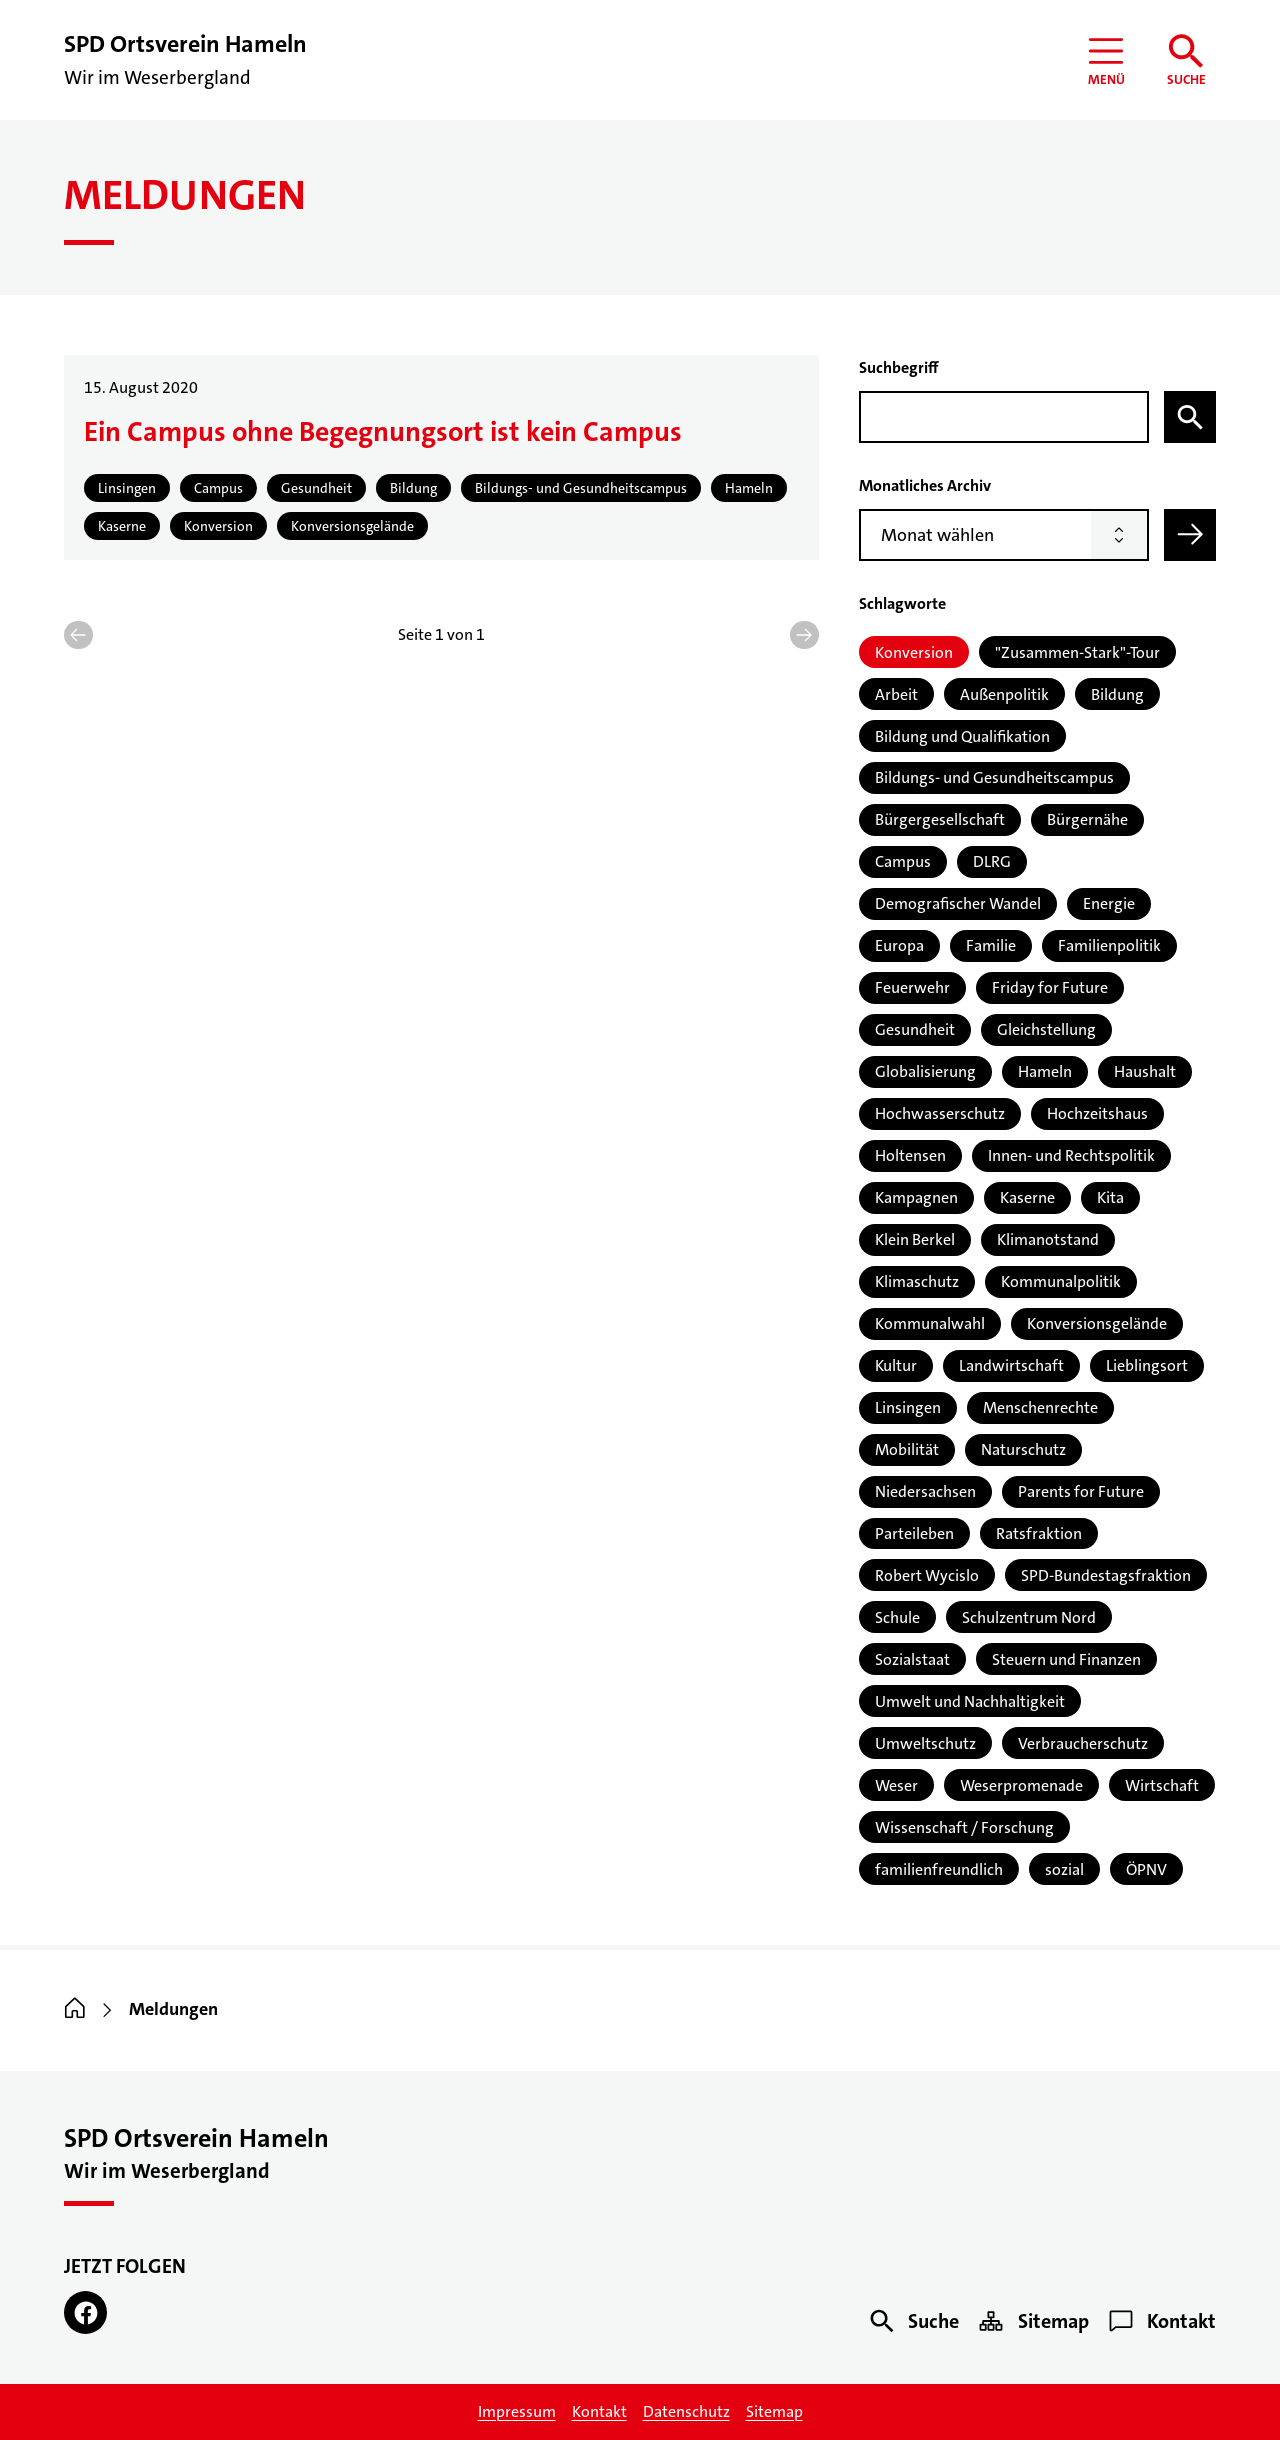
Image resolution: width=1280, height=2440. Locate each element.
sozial (1064, 1869)
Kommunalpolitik (1061, 1281)
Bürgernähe (1087, 819)
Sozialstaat (912, 1659)
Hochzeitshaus (1097, 1113)
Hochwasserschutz (940, 1113)
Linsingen (908, 1407)
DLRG (992, 861)
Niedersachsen (925, 1491)
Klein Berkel (915, 1239)
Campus (903, 861)
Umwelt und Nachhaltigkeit (970, 1701)
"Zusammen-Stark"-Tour (1077, 652)
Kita (1110, 1197)
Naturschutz (1023, 1449)
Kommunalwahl (930, 1323)
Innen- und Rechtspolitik (1071, 1155)
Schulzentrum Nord (1029, 1617)
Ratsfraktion (1039, 1533)
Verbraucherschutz (1083, 1743)
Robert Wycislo (927, 1575)
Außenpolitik (1004, 694)
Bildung (1117, 694)
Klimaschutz (917, 1281)
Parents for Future (1081, 1491)
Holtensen (910, 1155)
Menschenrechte (1040, 1407)
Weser (896, 1785)
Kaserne (1027, 1197)
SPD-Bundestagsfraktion (1106, 1575)
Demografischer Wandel (958, 903)
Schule (897, 1617)
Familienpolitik (1109, 945)
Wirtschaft (1162, 1785)
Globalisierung (925, 1071)
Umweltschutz (925, 1743)
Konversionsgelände (1097, 1323)
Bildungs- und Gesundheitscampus (994, 777)
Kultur (896, 1365)
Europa (899, 945)
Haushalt (1145, 1071)
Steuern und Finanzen (1066, 1659)
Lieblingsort (1147, 1365)
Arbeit (896, 694)
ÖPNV (1146, 1869)
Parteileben (914, 1533)
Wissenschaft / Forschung (964, 1827)
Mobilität (907, 1449)
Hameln (1045, 1071)
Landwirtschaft (1011, 1365)
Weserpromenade (1021, 1785)
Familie (991, 945)
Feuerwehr (912, 987)
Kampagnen (916, 1197)
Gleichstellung (1046, 1029)
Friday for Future (1050, 987)
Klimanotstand (1048, 1239)
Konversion (914, 652)
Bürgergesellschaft (940, 819)
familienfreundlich (939, 1869)
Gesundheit (915, 1029)
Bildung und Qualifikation (962, 736)
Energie (1109, 903)
